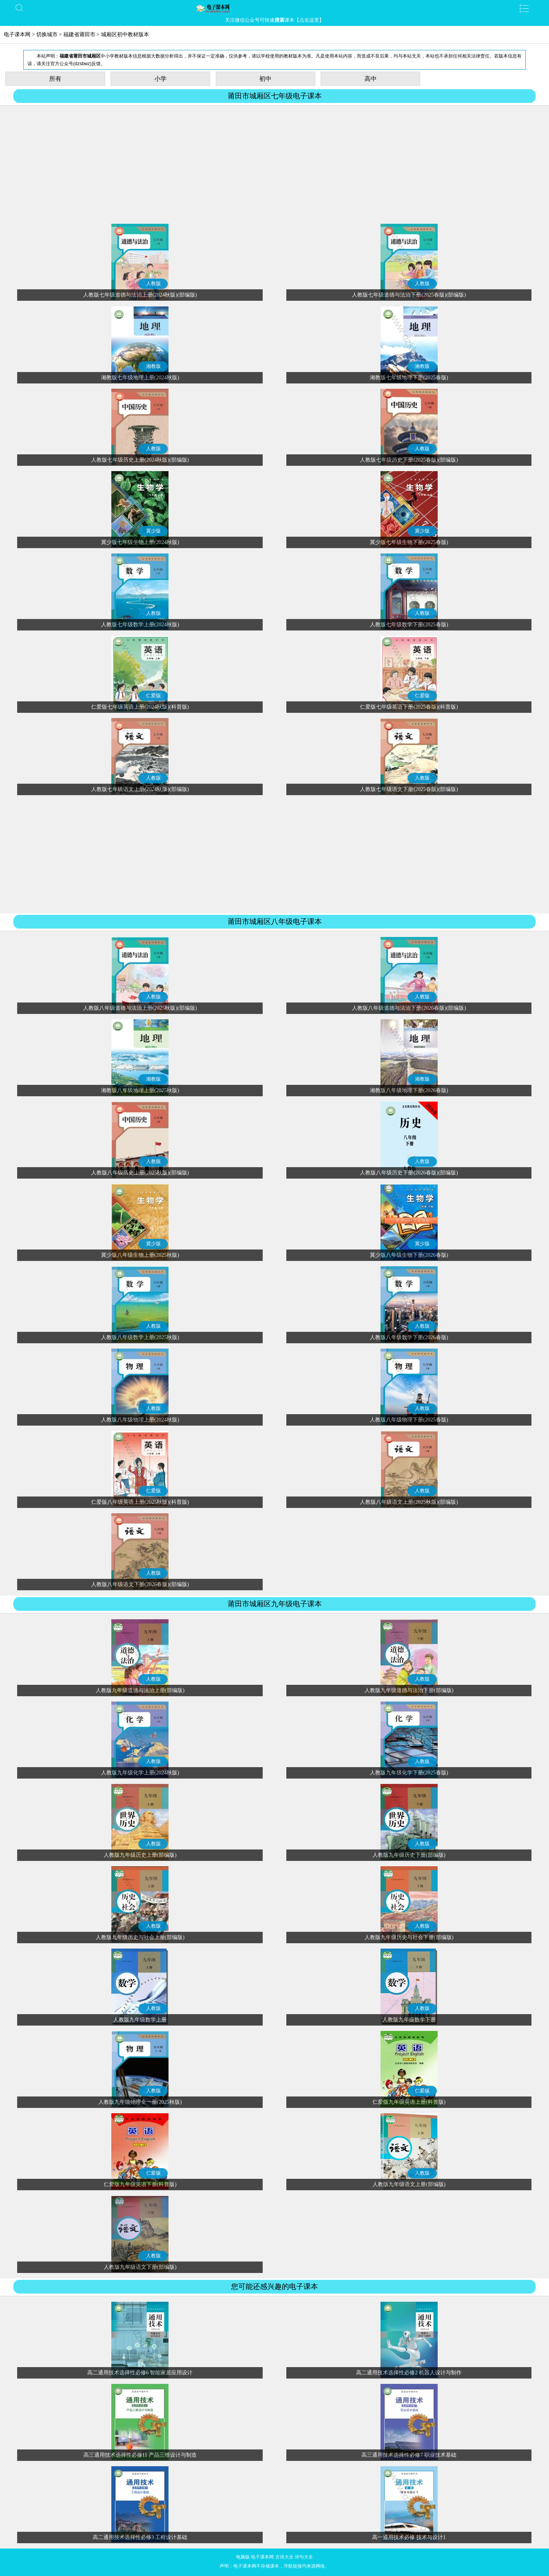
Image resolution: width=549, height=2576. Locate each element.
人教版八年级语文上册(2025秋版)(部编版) (409, 1502)
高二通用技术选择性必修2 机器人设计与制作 (409, 2373)
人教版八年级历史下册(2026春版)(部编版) (409, 1173)
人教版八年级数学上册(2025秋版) (140, 1337)
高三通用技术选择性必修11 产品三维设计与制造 (140, 2455)
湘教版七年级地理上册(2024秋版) (140, 377)
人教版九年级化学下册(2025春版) (409, 1773)
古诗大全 (284, 2557)
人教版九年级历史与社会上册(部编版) (140, 1937)
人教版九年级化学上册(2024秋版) (140, 1773)
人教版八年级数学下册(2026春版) (409, 1337)
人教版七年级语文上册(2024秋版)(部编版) (140, 789)
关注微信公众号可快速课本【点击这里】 (274, 20)
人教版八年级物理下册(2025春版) (409, 1420)
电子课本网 (17, 34)
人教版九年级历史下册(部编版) (408, 1855)
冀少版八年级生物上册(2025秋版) (140, 1255)
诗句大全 (304, 2557)
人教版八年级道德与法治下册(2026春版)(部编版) (409, 1008)
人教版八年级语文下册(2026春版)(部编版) (140, 1584)
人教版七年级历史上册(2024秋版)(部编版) (140, 460)
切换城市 (47, 34)
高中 (370, 78)
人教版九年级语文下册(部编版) (140, 2267)
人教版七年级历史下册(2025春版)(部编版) (409, 460)
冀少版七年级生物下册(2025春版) (409, 542)
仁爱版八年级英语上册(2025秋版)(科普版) (140, 1502)
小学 (160, 78)
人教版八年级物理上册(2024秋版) (140, 1420)
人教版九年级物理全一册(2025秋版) (140, 2102)
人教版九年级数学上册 (140, 2020)
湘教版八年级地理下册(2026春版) (409, 1090)
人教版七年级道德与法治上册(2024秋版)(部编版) (140, 295)
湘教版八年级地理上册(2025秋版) (140, 1090)
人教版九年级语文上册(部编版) (408, 2184)
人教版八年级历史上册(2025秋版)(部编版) (140, 1173)
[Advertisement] (274, 165)
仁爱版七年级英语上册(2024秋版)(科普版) (140, 707)
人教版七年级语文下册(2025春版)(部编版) (409, 789)
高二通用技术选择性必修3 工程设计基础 (140, 2537)
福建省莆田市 (79, 34)
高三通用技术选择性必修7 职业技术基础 (408, 2455)
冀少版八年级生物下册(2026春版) (409, 1255)
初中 (265, 78)
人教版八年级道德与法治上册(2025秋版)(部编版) (140, 1008)
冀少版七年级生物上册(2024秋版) (140, 542)
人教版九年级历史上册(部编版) (140, 1855)
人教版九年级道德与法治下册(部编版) (408, 1690)
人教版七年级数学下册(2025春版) (409, 624)
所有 (55, 78)
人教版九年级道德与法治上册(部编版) (140, 1690)
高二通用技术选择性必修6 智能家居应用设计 (140, 2373)
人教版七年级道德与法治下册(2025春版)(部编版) (409, 295)
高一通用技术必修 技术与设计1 (409, 2537)
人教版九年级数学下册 (409, 2020)
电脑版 (243, 2557)
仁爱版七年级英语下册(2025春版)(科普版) (409, 707)
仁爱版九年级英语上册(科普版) (408, 2102)
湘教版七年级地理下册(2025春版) (409, 377)
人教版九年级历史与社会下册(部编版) (408, 1937)
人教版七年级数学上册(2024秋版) (140, 624)
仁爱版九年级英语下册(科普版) (140, 2184)
